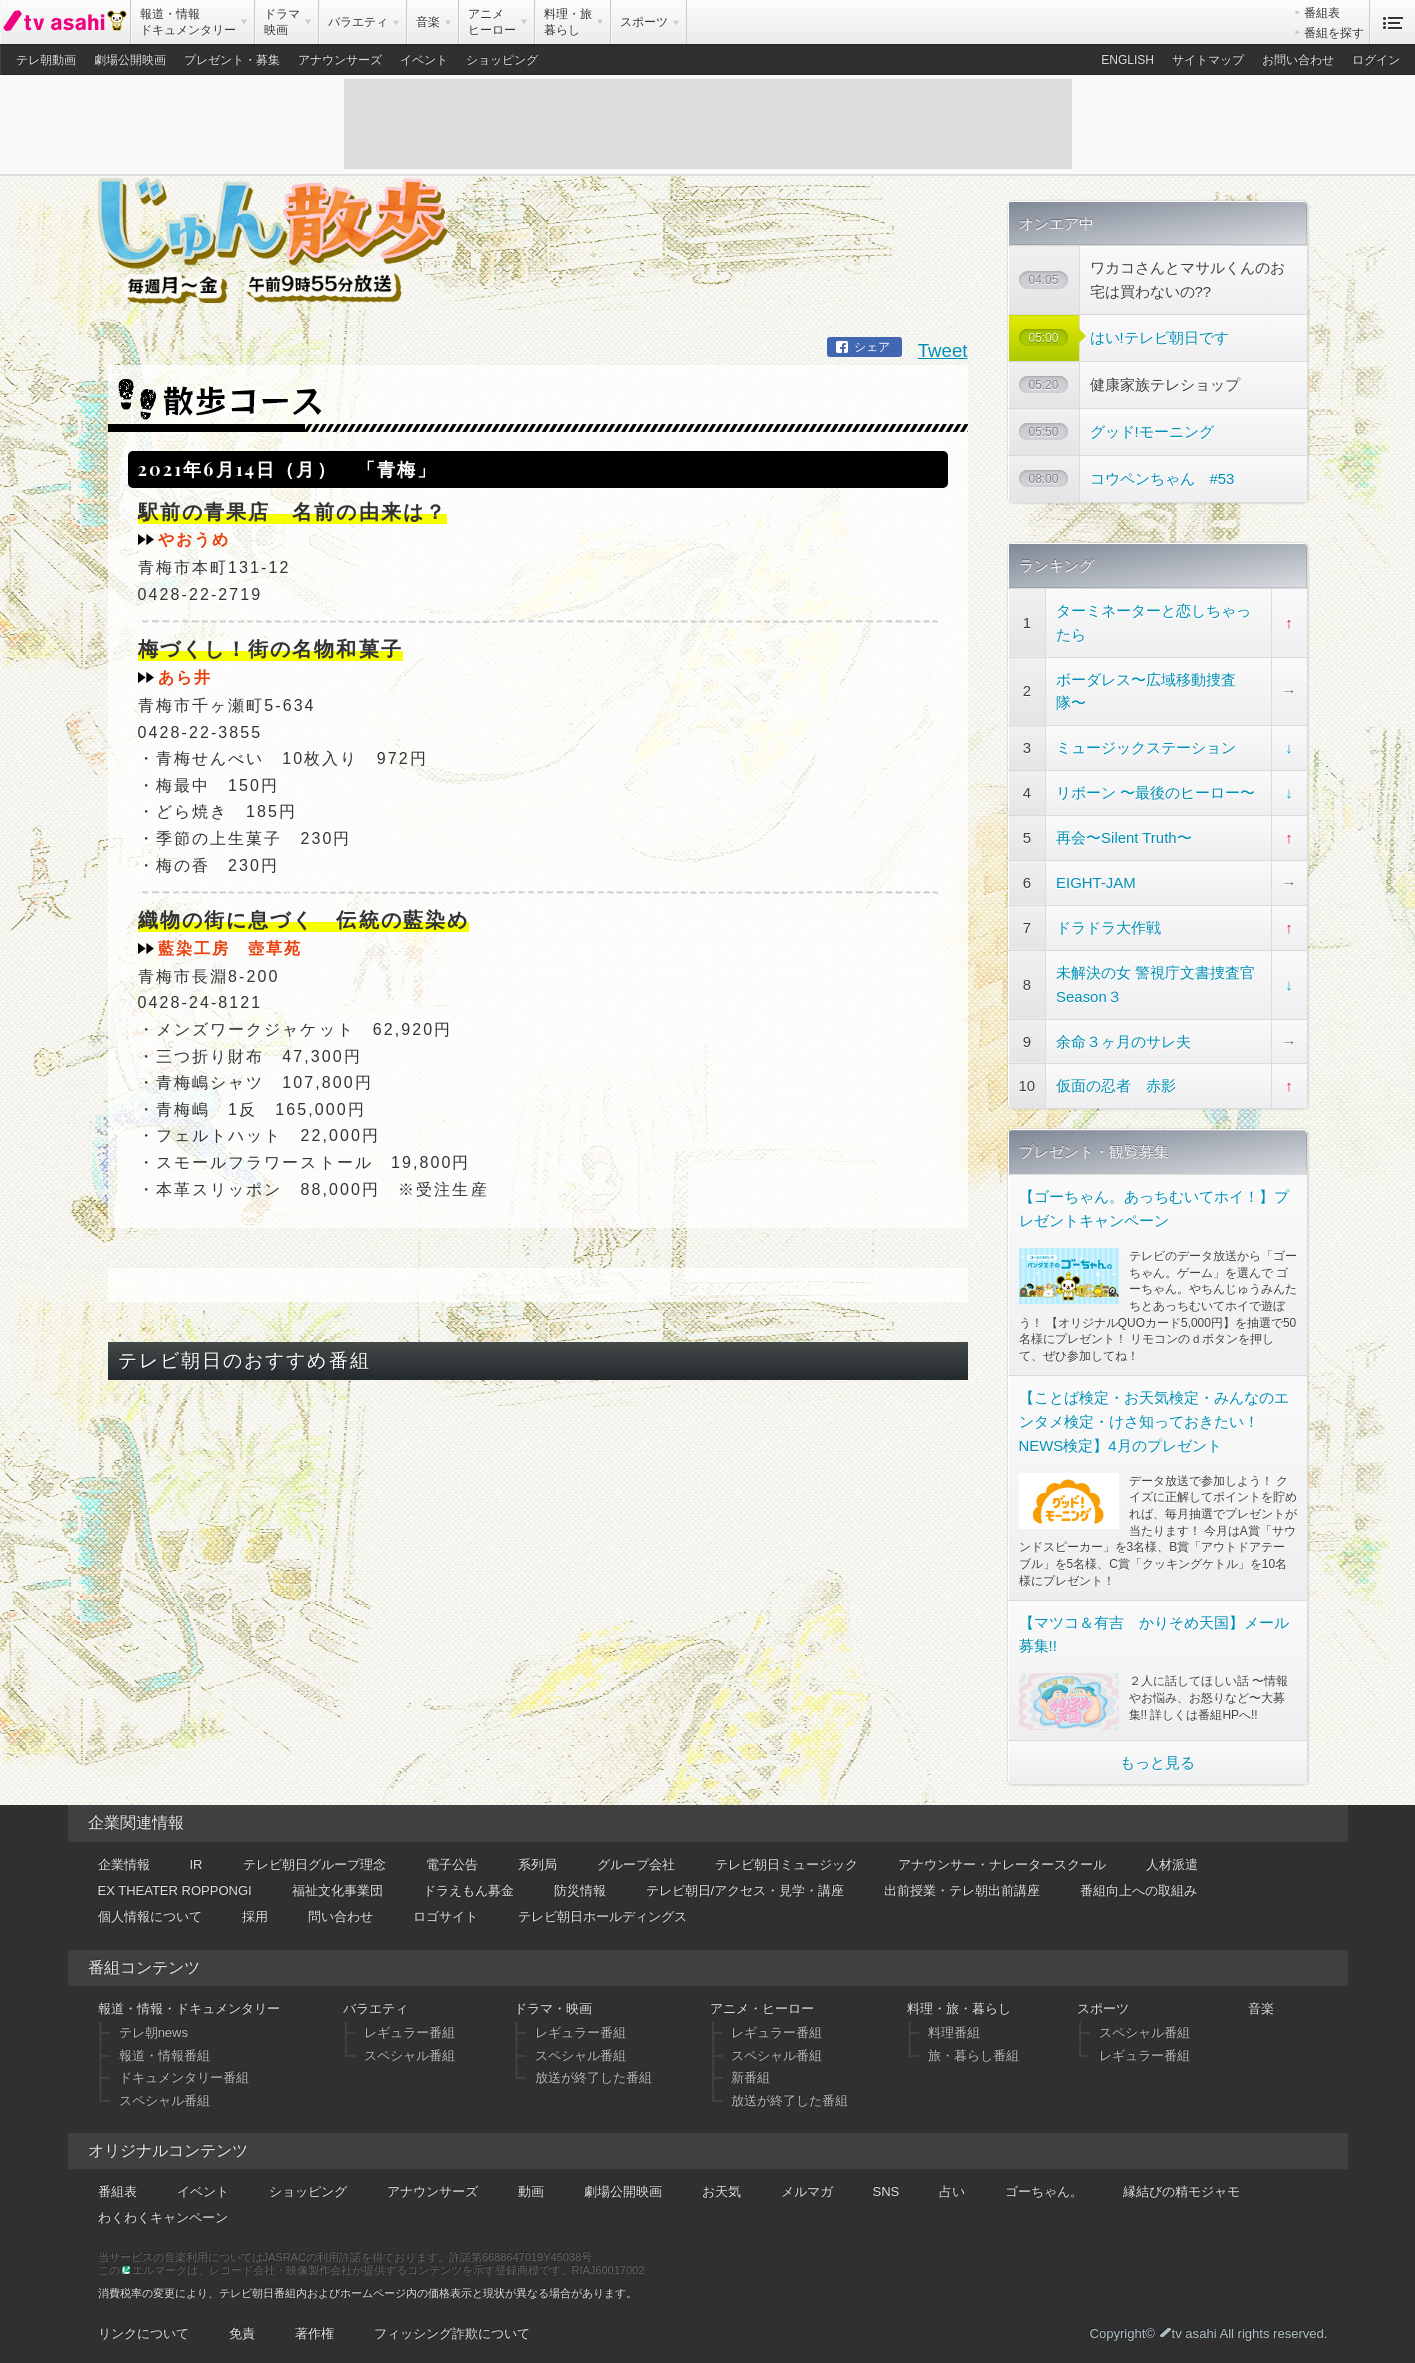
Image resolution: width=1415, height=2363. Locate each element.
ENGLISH (1127, 60)
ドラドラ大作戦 (1108, 922)
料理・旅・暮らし (959, 2003)
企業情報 (124, 1859)
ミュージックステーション (1146, 743)
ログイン (1376, 60)
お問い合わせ (1298, 60)
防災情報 (580, 1885)
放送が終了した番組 (593, 2073)
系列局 (537, 1859)
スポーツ (1103, 2003)
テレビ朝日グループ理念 (314, 1859)
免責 (242, 2328)
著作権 (314, 2328)
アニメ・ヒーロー (762, 2003)
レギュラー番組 (409, 2028)
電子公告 (452, 1859)
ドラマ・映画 (553, 2003)
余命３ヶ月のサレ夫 (1123, 1036)
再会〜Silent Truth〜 (1123, 832)
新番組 (750, 2073)
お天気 (721, 2186)
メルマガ (807, 2186)
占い (952, 2186)
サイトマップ (1208, 60)
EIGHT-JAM (1096, 877)
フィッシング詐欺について (452, 2328)
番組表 (1322, 13)
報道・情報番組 (164, 2050)
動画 (531, 2186)
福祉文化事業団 (337, 1885)
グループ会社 (636, 1859)
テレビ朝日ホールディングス (602, 1911)
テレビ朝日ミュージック (786, 1859)
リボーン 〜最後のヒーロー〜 (1155, 788)
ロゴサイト (445, 1911)
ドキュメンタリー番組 (184, 2073)
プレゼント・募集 (232, 60)
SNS (886, 2186)
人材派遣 (1172, 1859)
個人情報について (150, 1911)
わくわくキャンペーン (163, 2212)
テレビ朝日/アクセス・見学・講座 (745, 1885)
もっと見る (1157, 1757)
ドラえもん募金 (468, 1885)
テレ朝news (153, 2028)
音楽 (1261, 2003)
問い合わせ (340, 1911)
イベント (424, 60)
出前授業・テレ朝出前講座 (962, 1885)
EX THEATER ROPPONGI (175, 1885)
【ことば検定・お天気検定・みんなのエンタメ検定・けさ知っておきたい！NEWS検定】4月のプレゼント (1154, 1416)
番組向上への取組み (1138, 1885)
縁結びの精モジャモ (1181, 2186)
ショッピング (502, 60)
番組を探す (1334, 33)
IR (196, 1859)
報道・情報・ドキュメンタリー (189, 2003)
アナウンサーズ (340, 60)
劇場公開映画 (130, 60)
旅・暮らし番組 (973, 2050)
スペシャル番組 (164, 2095)
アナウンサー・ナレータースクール (1002, 1859)
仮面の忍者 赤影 (1116, 1081)
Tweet (943, 336)
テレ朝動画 (46, 60)
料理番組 (954, 2028)
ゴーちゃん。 (1044, 2186)
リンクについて (143, 2328)
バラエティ (375, 2003)
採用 (255, 1911)
